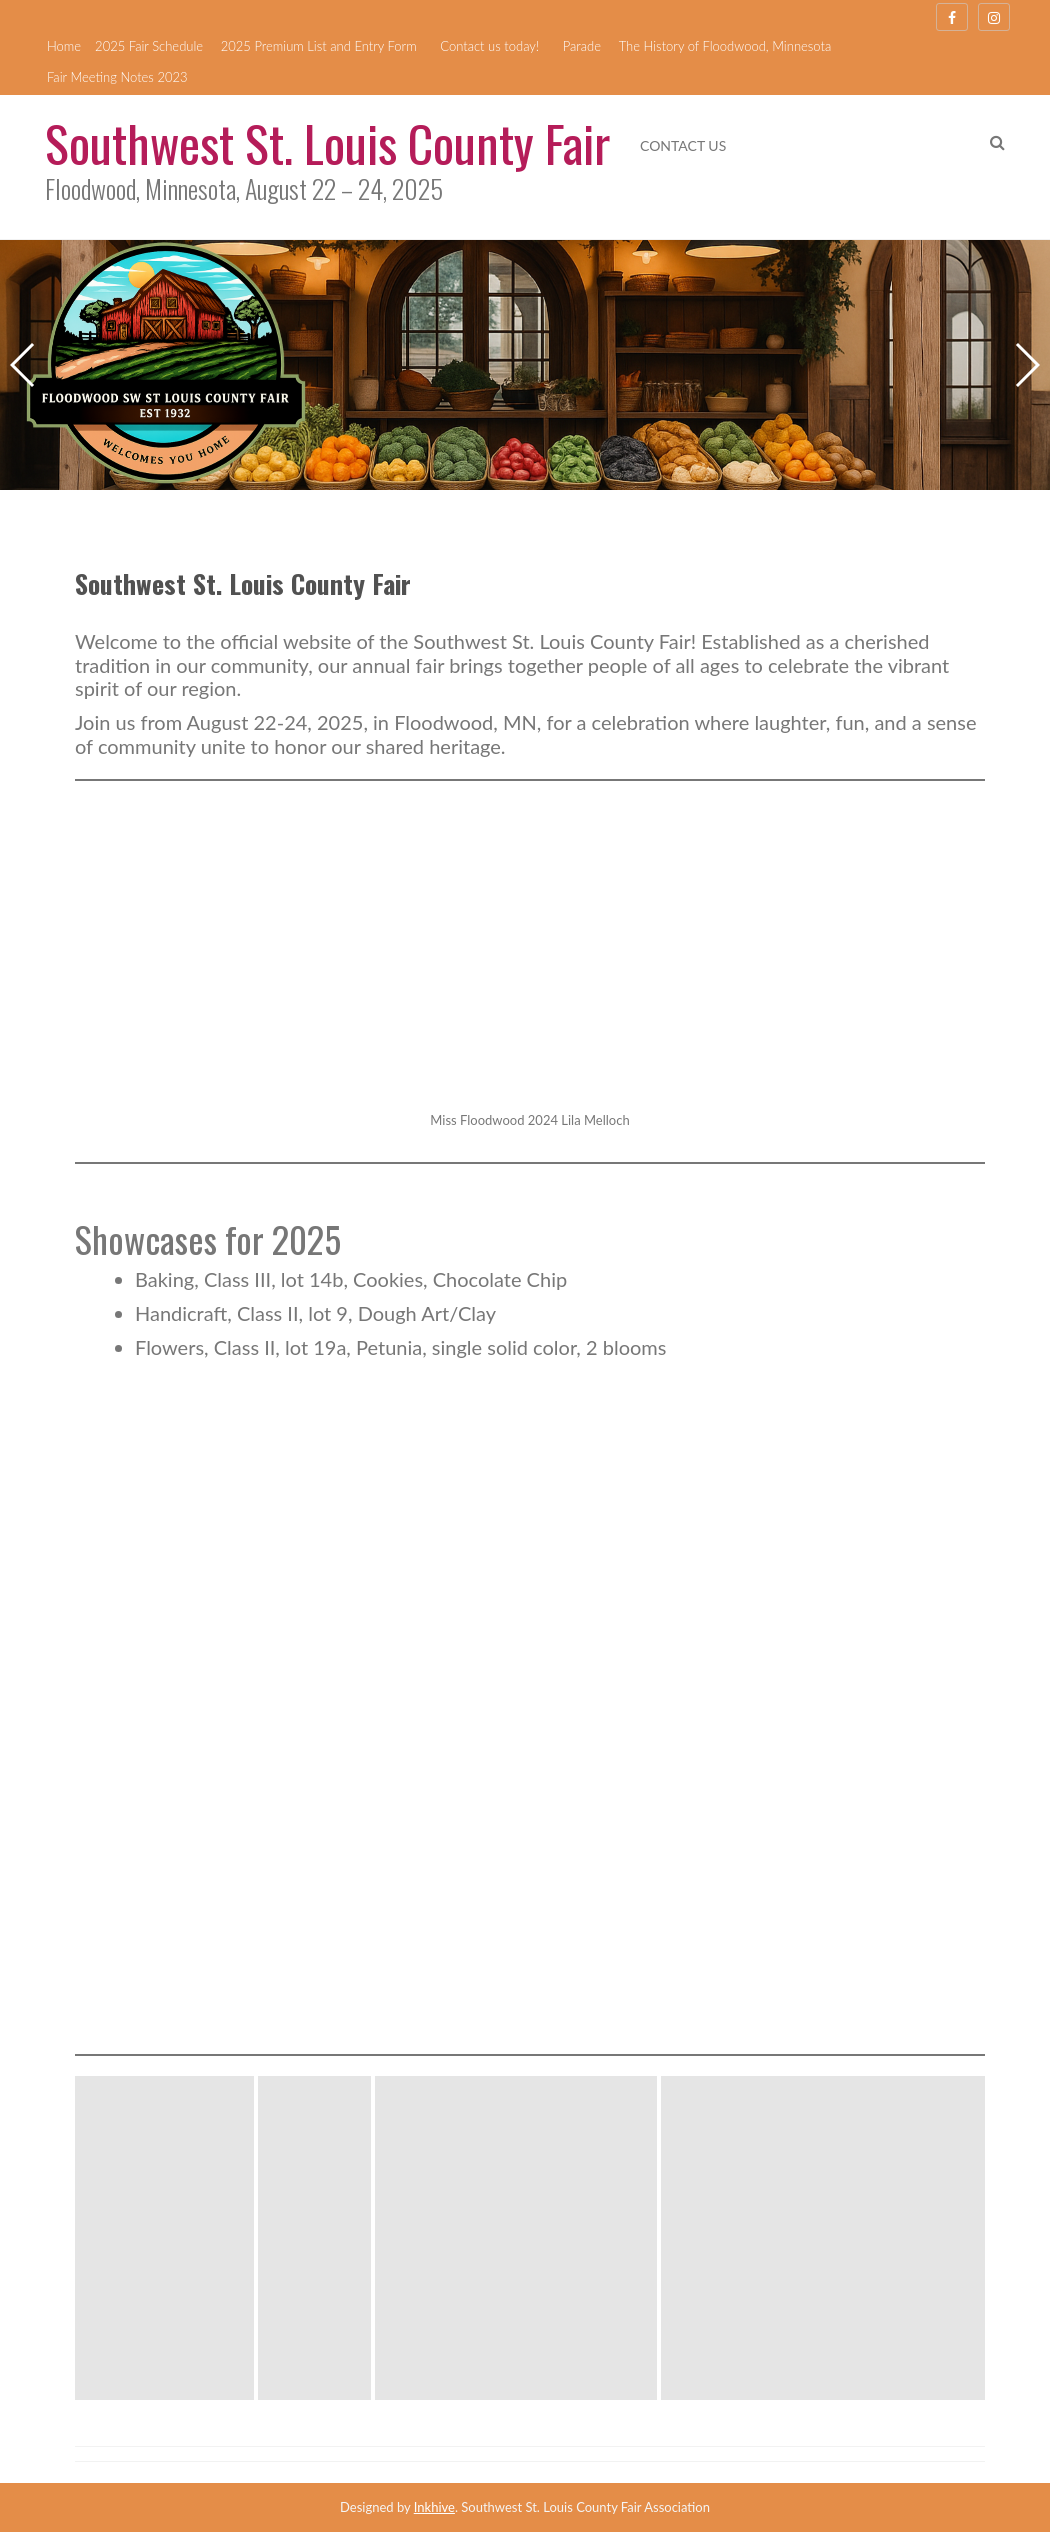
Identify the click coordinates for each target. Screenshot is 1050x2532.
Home (64, 46)
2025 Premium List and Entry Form (319, 46)
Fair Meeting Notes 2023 (117, 77)
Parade (582, 46)
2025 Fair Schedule (149, 46)
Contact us (683, 145)
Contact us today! (489, 46)
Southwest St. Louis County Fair (327, 142)
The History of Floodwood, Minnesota (725, 46)
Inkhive (434, 2507)
